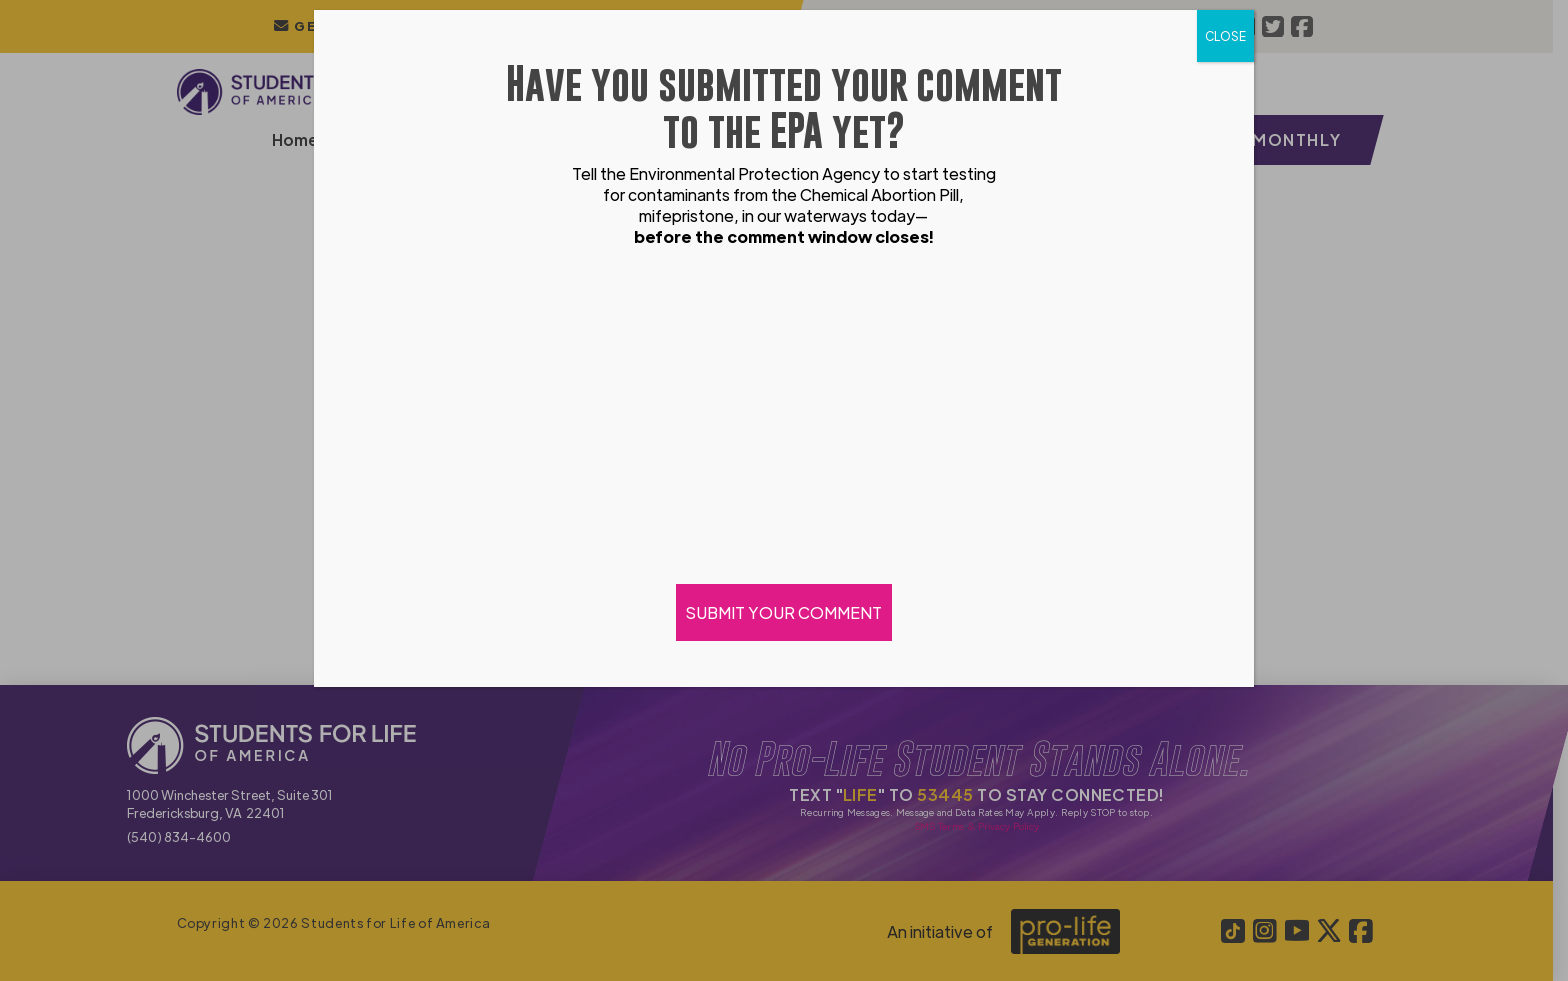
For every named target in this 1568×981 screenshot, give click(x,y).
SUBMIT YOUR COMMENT (784, 612)
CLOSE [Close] (1225, 36)
